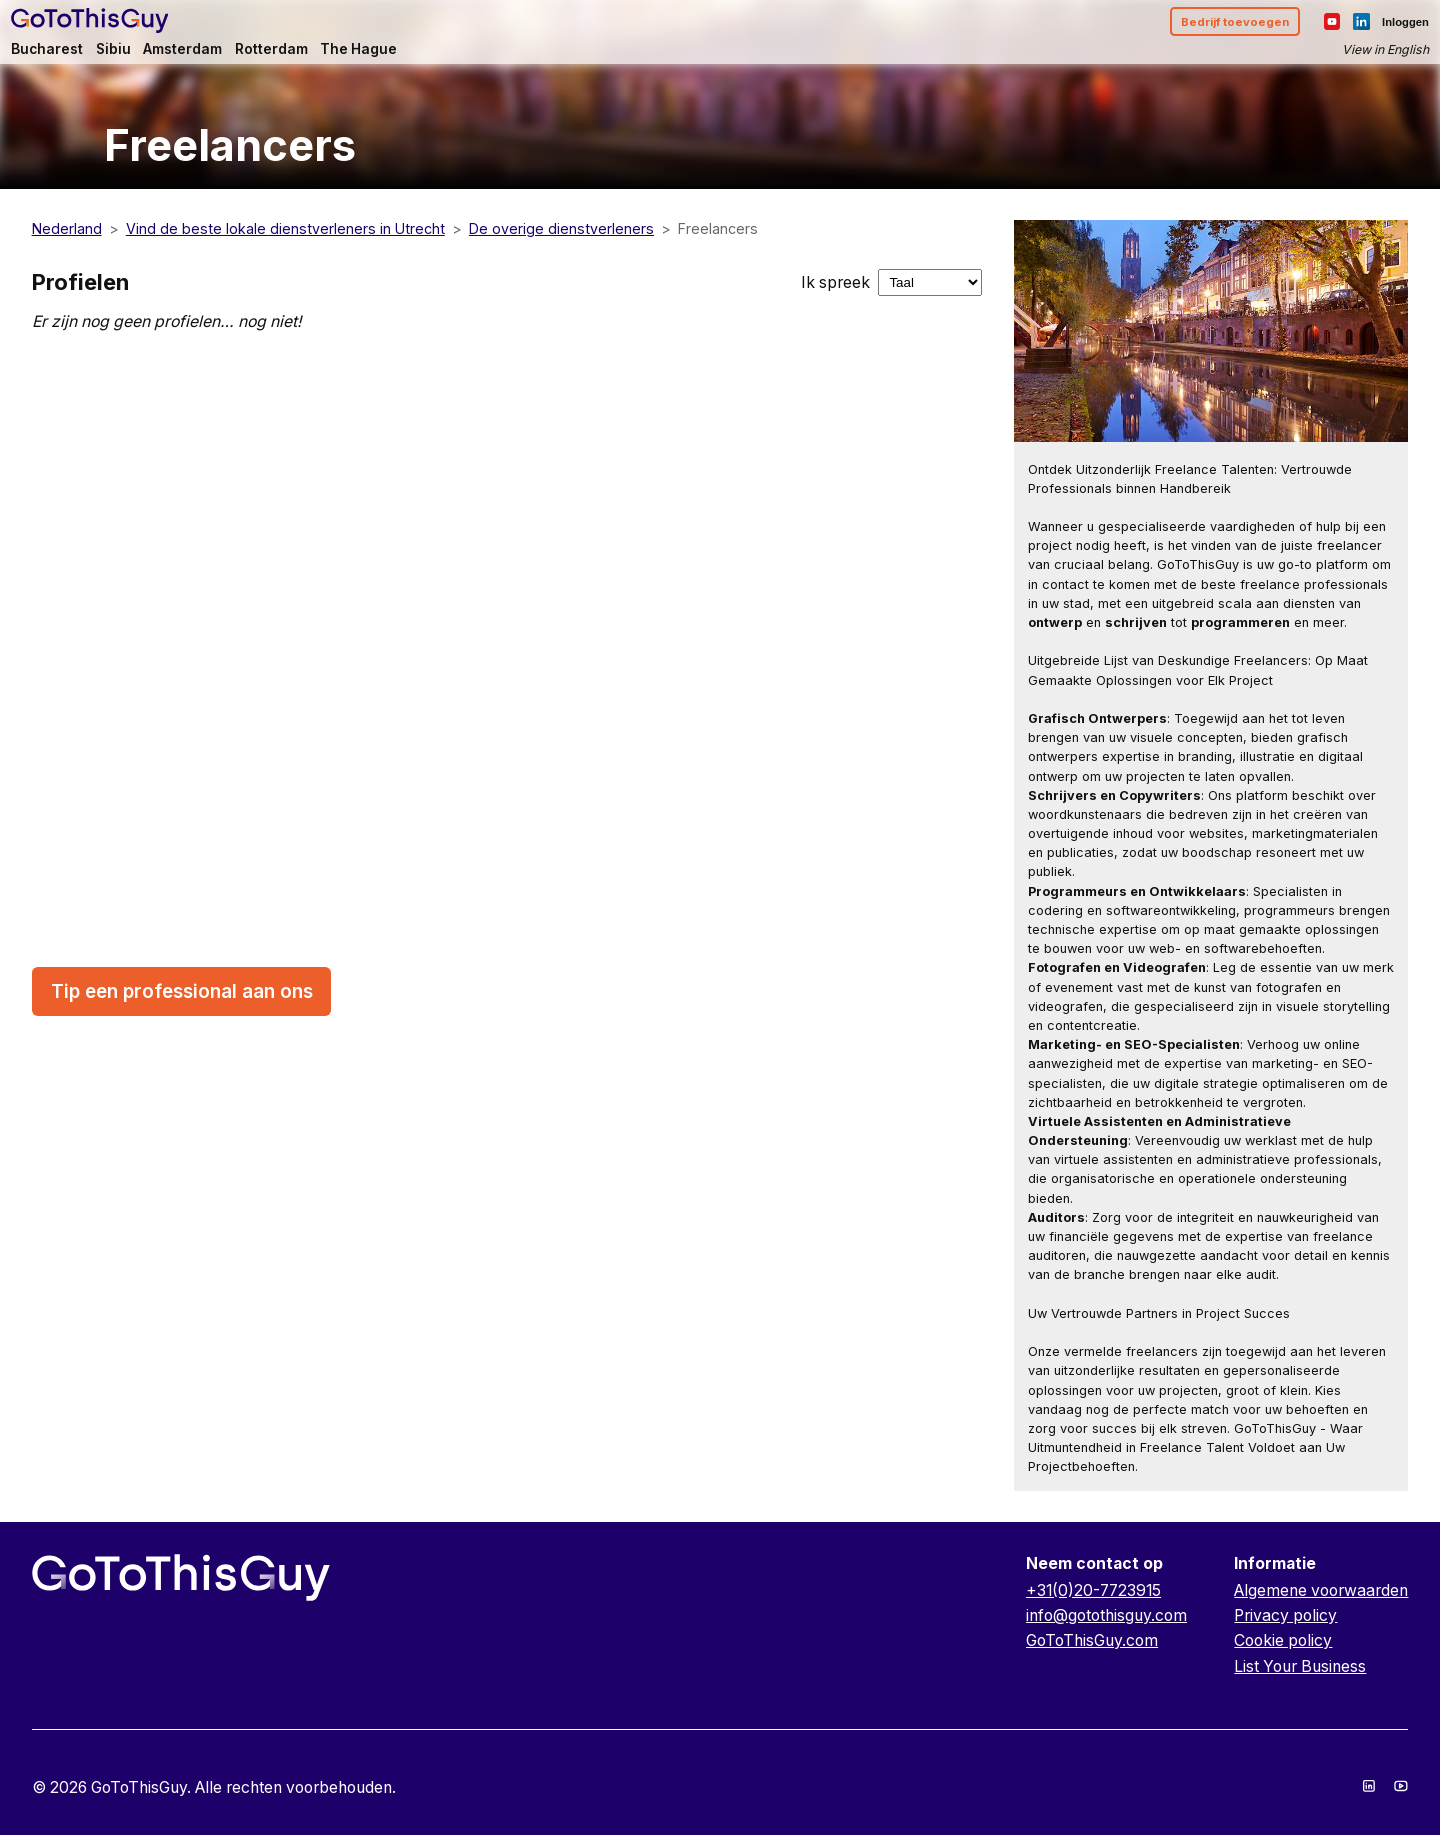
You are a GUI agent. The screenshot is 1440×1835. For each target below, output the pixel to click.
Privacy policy (1285, 1615)
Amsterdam (215, 56)
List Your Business (1300, 1666)
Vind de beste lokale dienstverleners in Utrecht (285, 228)
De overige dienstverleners (561, 228)
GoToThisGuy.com (1092, 1640)
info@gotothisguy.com (1106, 1615)
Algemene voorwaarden (1321, 1590)
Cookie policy (1283, 1640)
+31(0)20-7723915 (1093, 1590)
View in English (1360, 56)
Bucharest (70, 56)
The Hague (407, 56)
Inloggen (1383, 26)
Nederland (67, 228)
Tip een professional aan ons (182, 991)
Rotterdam (313, 56)
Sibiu (139, 56)
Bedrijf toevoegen (1201, 26)
